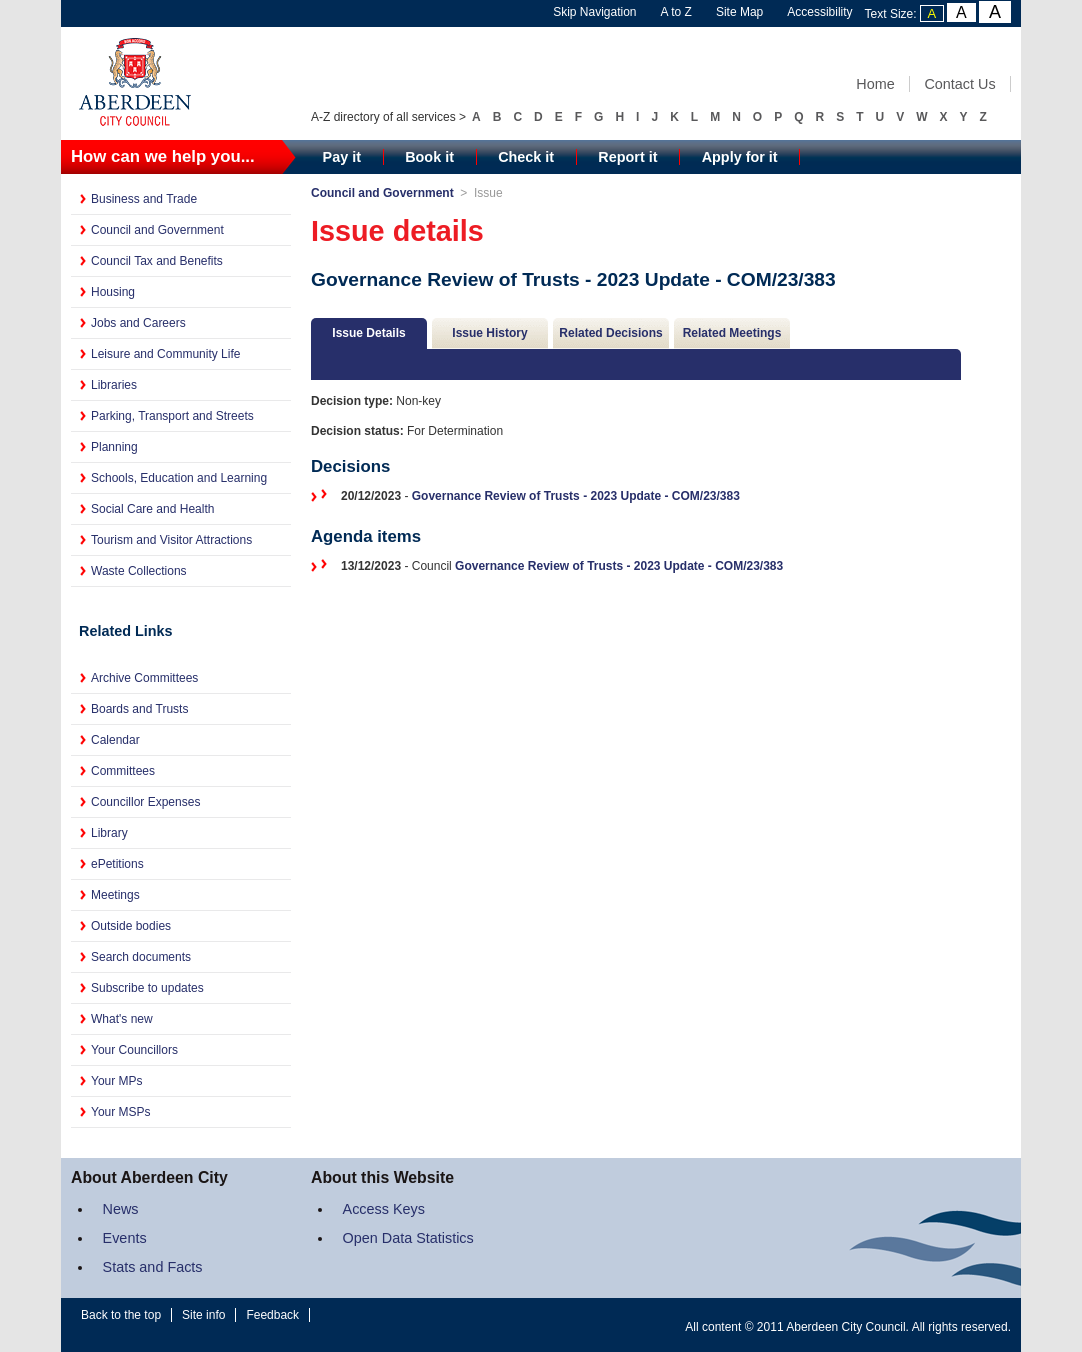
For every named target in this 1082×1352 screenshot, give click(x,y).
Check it (526, 157)
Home (875, 84)
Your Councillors (134, 1050)
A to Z (676, 12)
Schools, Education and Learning (179, 478)
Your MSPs (121, 1112)
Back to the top (121, 1315)
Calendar (115, 740)
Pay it (342, 157)
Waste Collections (139, 571)
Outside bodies (131, 926)
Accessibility (819, 12)
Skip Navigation (594, 12)
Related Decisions (610, 333)
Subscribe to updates (147, 988)
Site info (203, 1315)
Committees (123, 771)
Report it (627, 157)
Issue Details (368, 333)
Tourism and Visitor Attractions (171, 540)
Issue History (489, 333)
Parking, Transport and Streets (172, 416)
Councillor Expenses (145, 802)
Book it (429, 157)
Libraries (114, 385)
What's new (122, 1019)
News (121, 1209)
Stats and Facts (153, 1267)
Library (109, 833)
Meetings (115, 895)
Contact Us (959, 84)
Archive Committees (144, 678)
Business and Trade (144, 199)
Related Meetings (732, 333)
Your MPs (117, 1081)
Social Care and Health (152, 509)
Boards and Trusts (139, 709)
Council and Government (157, 230)
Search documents (141, 957)
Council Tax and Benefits (157, 261)
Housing (113, 292)
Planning (114, 447)
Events (125, 1238)
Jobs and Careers (138, 323)
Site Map (739, 12)
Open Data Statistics (408, 1238)
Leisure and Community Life (165, 354)
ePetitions (117, 864)
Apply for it (740, 157)
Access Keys (384, 1209)
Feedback (272, 1315)
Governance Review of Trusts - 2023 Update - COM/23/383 (576, 496)
